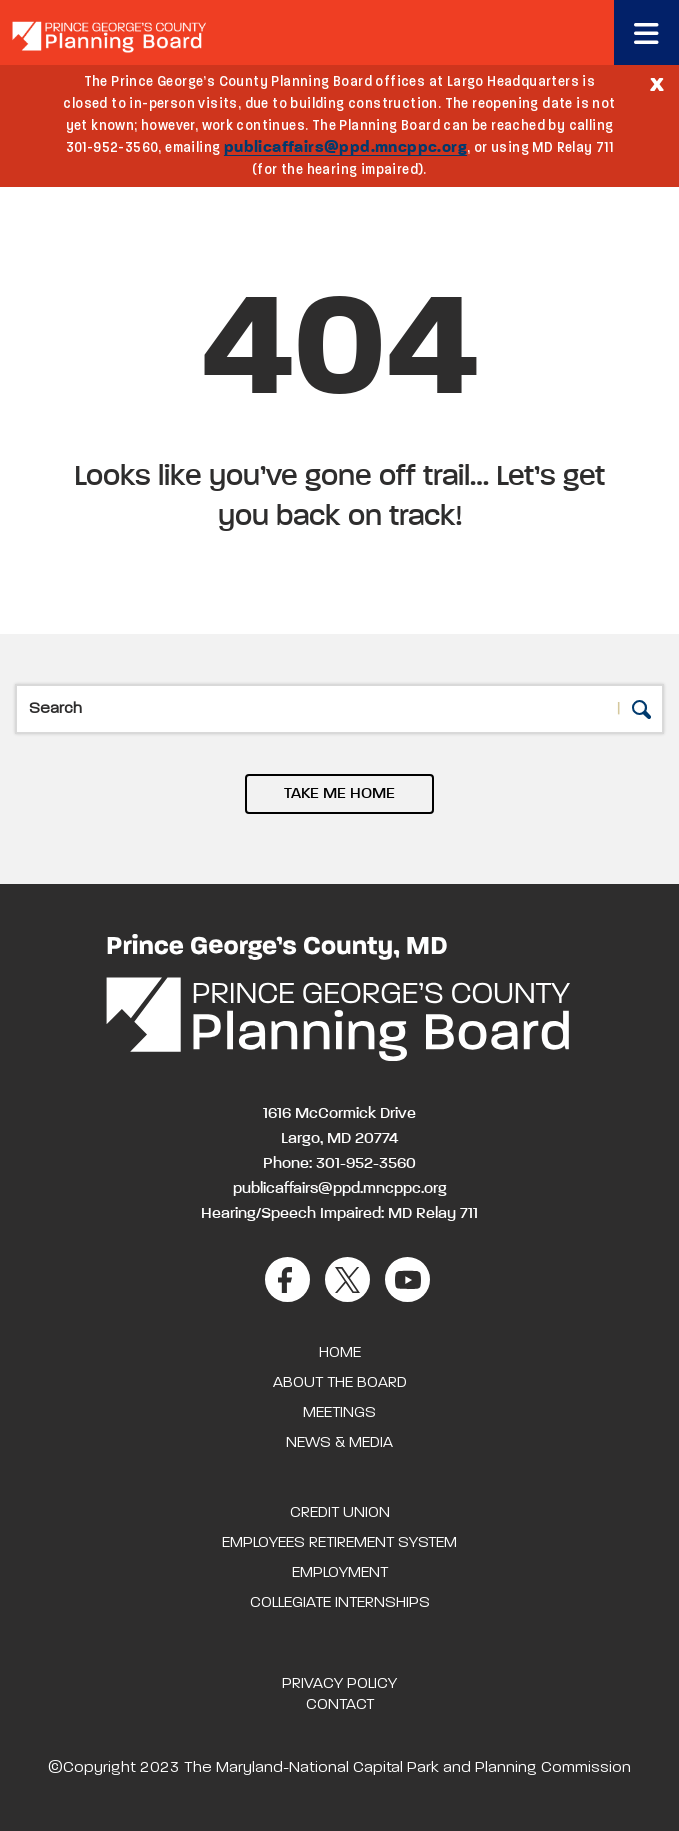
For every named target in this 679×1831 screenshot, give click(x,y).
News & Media (339, 1443)
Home (340, 1353)
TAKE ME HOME (339, 794)
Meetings (339, 1413)
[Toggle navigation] (646, 32)
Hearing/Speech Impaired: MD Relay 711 (339, 1214)
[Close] (657, 83)
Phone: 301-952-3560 (339, 1164)
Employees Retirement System (339, 1543)
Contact (340, 1705)
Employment (340, 1573)
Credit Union (340, 1513)
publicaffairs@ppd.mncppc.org (345, 148)
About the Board (340, 1383)
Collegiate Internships (340, 1603)
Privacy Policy (339, 1684)
